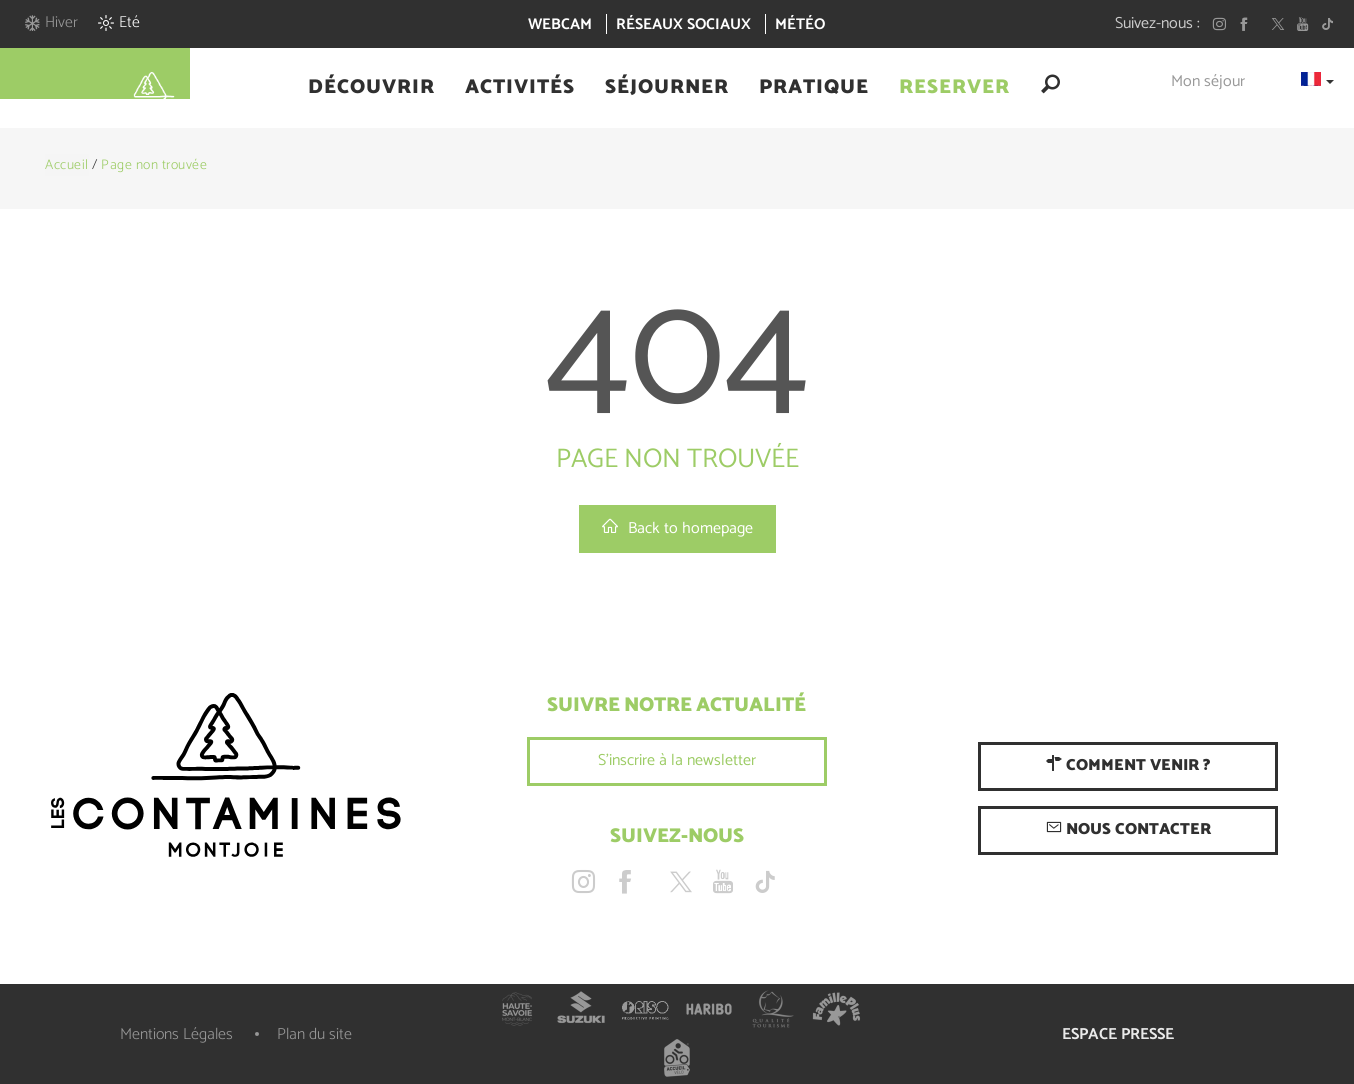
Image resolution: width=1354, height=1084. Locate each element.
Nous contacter (1128, 829)
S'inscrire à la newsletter (677, 760)
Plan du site (314, 1034)
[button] (371, 88)
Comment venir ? (1128, 765)
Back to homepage (677, 528)
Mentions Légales (176, 1034)
